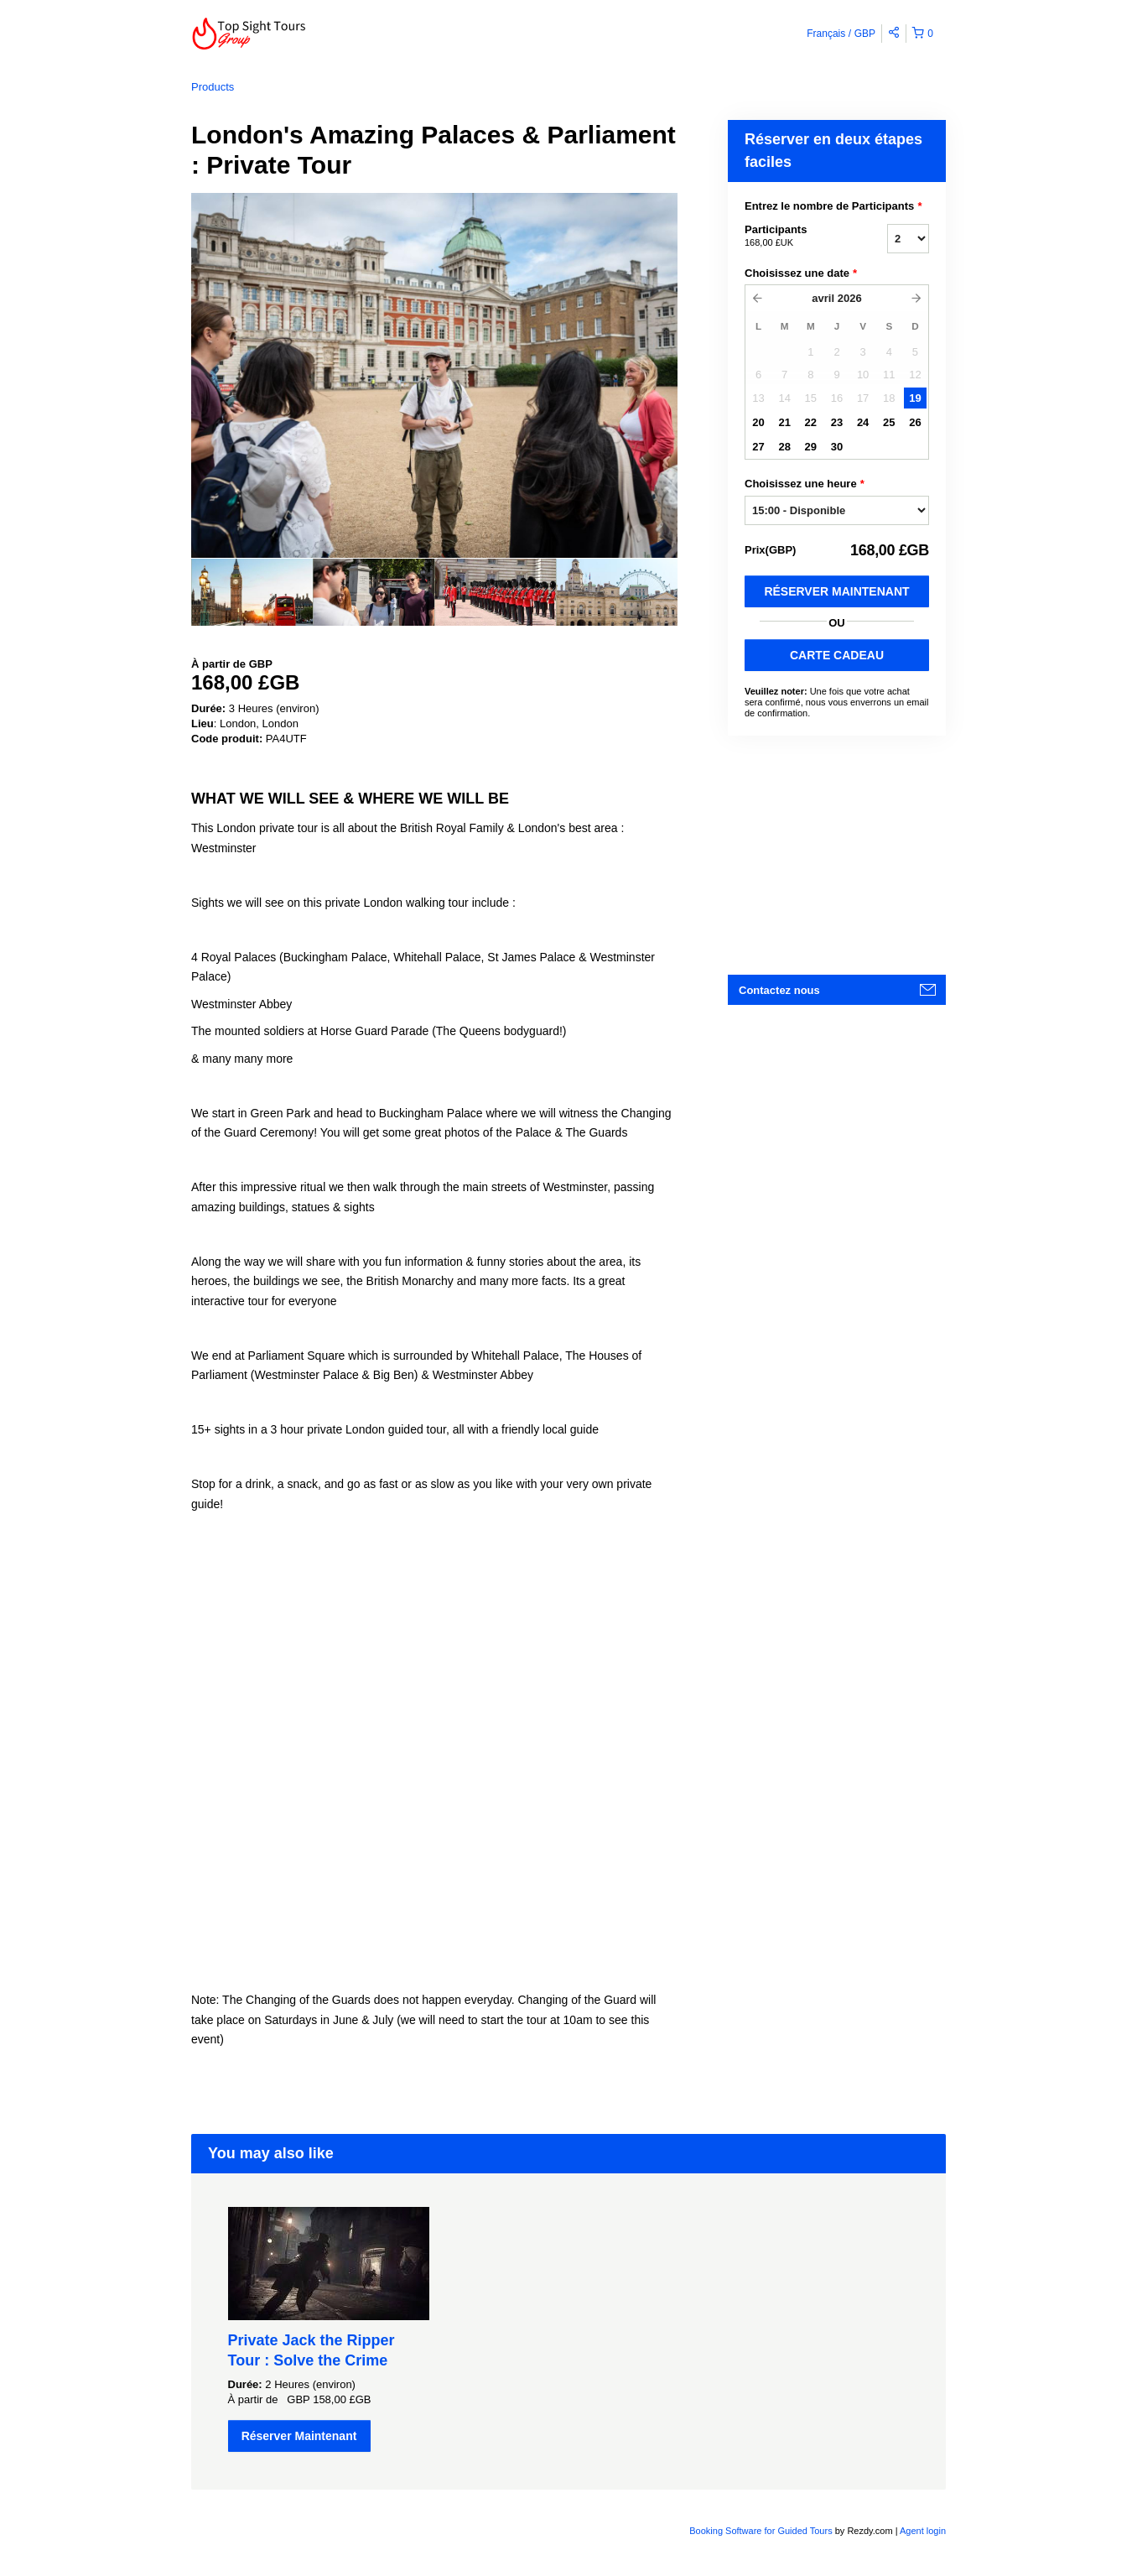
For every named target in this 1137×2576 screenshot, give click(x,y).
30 (837, 446)
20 (758, 422)
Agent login (923, 2531)
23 (837, 422)
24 (863, 422)
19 (915, 398)
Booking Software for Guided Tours (761, 2531)
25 (889, 422)
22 (811, 422)
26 (915, 422)
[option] (252, 592)
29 (811, 446)
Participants (795, 236)
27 (758, 446)
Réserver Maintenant (836, 591)
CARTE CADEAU (837, 655)
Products (212, 87)
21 (784, 422)
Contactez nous (779, 990)
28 (784, 446)
